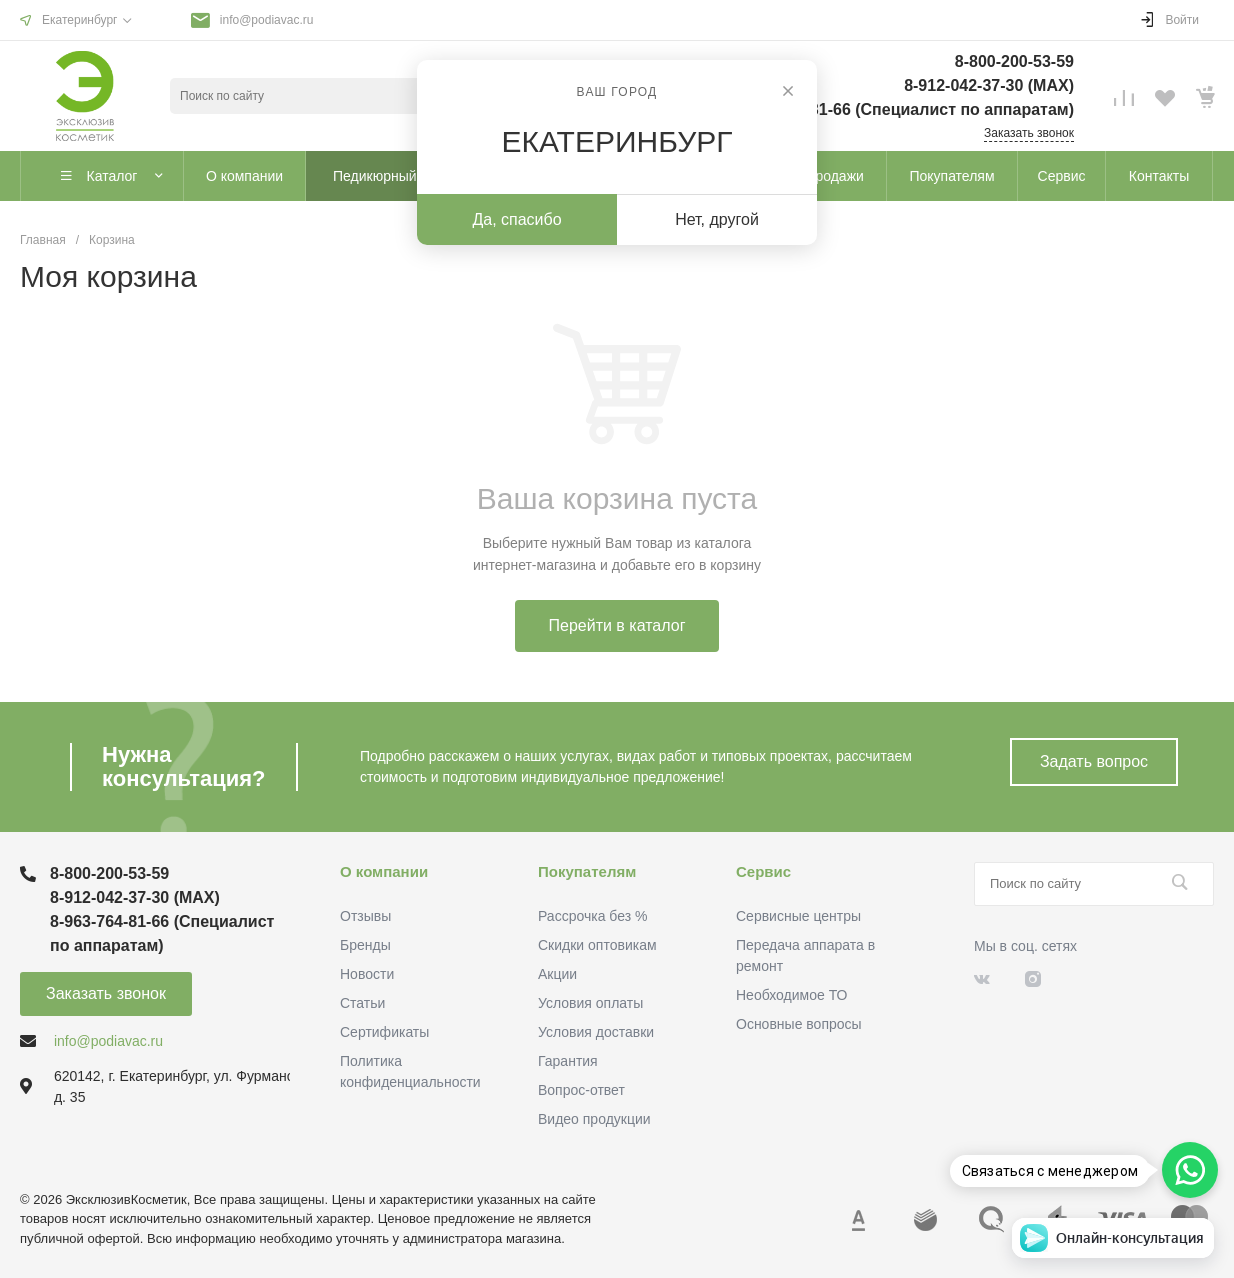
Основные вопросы (799, 1024)
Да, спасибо (516, 219)
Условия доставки (596, 1032)
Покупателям (587, 871)
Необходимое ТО (791, 995)
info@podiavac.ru (267, 20)
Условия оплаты (590, 1003)
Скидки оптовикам (597, 945)
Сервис (763, 871)
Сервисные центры (798, 916)
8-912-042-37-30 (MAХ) (989, 85)
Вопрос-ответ (581, 1090)
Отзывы (365, 916)
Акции (557, 974)
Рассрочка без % (592, 916)
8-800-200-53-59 (1014, 61)
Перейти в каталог (617, 625)
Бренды (365, 945)
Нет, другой (717, 219)
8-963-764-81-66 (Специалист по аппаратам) (903, 109)
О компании (384, 871)
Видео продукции (594, 1119)
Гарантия (568, 1061)
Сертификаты (384, 1032)
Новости (367, 974)
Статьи (362, 1003)
